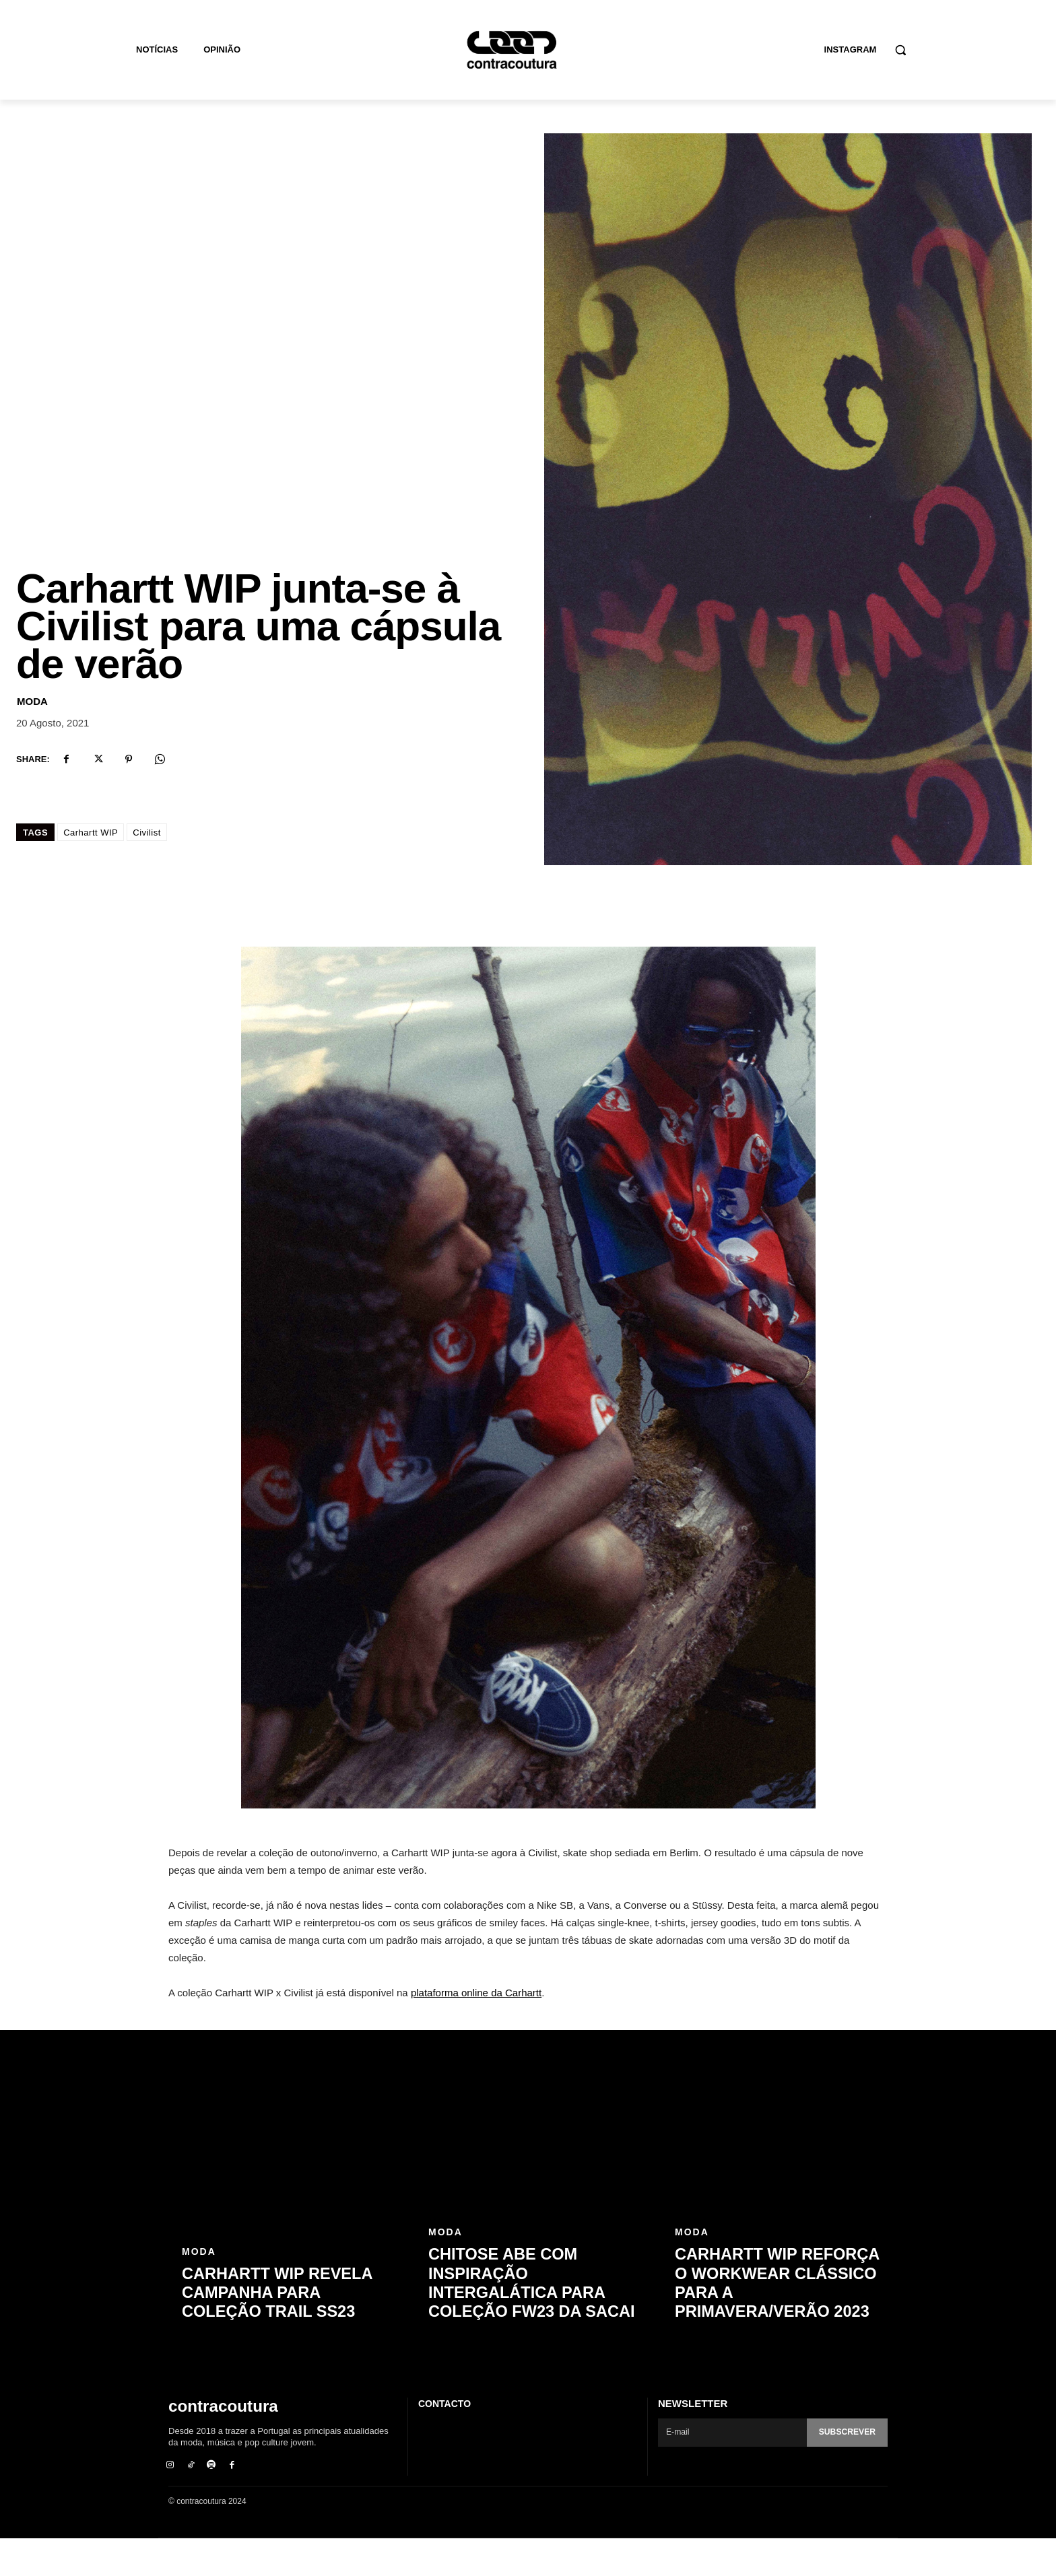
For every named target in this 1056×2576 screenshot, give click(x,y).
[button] (900, 50)
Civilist (147, 869)
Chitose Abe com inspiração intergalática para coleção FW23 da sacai (524, 2321)
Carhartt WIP (90, 869)
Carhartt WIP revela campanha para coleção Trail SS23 (285, 2330)
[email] (730, 2469)
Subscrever (845, 2469)
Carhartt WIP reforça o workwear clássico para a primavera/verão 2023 (778, 2321)
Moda (32, 738)
